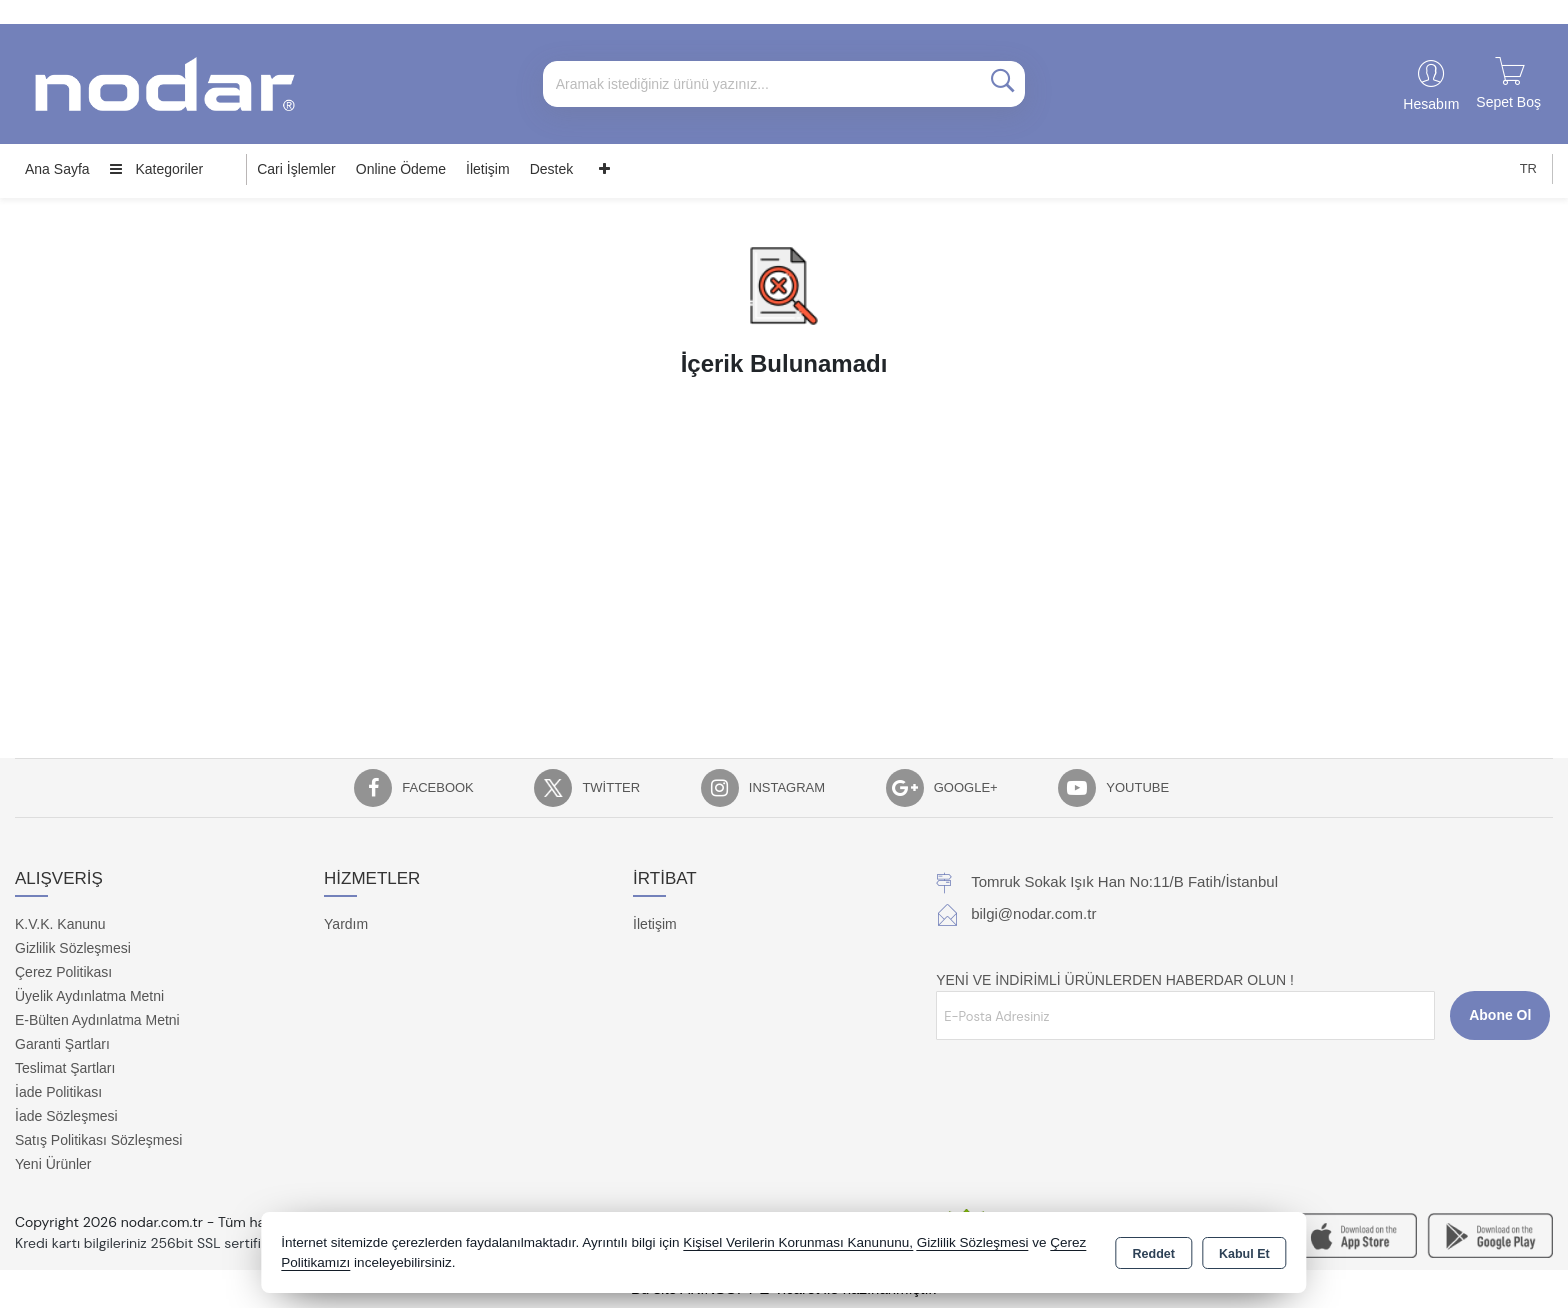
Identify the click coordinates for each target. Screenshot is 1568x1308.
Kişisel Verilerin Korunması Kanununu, (798, 1242)
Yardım (346, 924)
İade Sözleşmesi (66, 1116)
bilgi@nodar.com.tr (1033, 913)
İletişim (488, 169)
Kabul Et (1244, 1254)
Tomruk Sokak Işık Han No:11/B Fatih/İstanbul (1124, 881)
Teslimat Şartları (65, 1068)
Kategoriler (157, 169)
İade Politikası (58, 1092)
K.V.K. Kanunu (60, 924)
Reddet (1154, 1254)
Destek (552, 169)
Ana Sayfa (57, 169)
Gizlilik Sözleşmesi (73, 948)
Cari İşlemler (296, 169)
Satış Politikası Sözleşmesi (98, 1140)
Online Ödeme (401, 169)
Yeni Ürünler (53, 1164)
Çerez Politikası (63, 972)
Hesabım (1431, 104)
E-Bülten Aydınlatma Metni (97, 1020)
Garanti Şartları (62, 1044)
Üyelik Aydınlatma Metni (89, 996)
